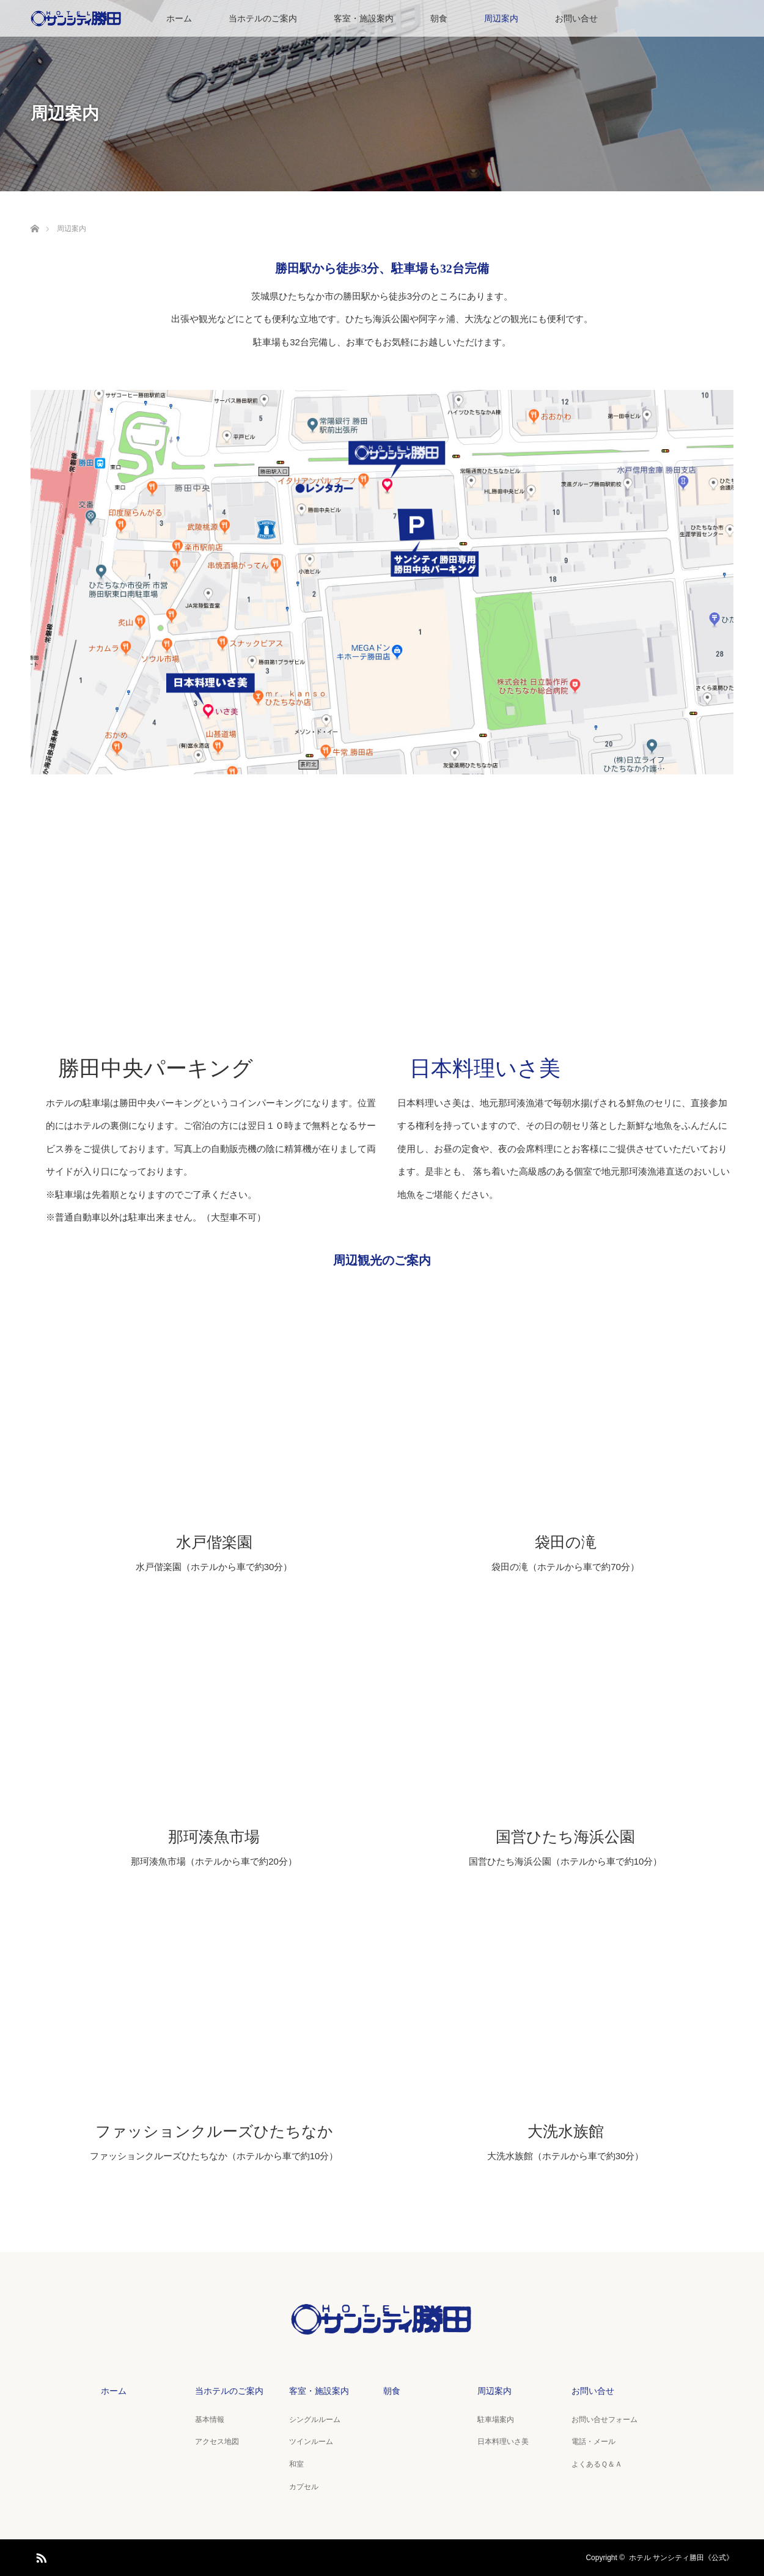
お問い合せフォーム (604, 2419)
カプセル (303, 2486)
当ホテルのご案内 (263, 18)
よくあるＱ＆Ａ (596, 2464)
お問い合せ (576, 18)
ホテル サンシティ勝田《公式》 (681, 2557)
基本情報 (209, 2419)
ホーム (179, 18)
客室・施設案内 (364, 18)
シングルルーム (314, 2419)
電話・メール (593, 2441)
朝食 (438, 18)
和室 (296, 2464)
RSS (40, 2556)
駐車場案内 (495, 2419)
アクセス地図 (217, 2441)
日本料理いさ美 (485, 1069)
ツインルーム (311, 2441)
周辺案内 (501, 18)
